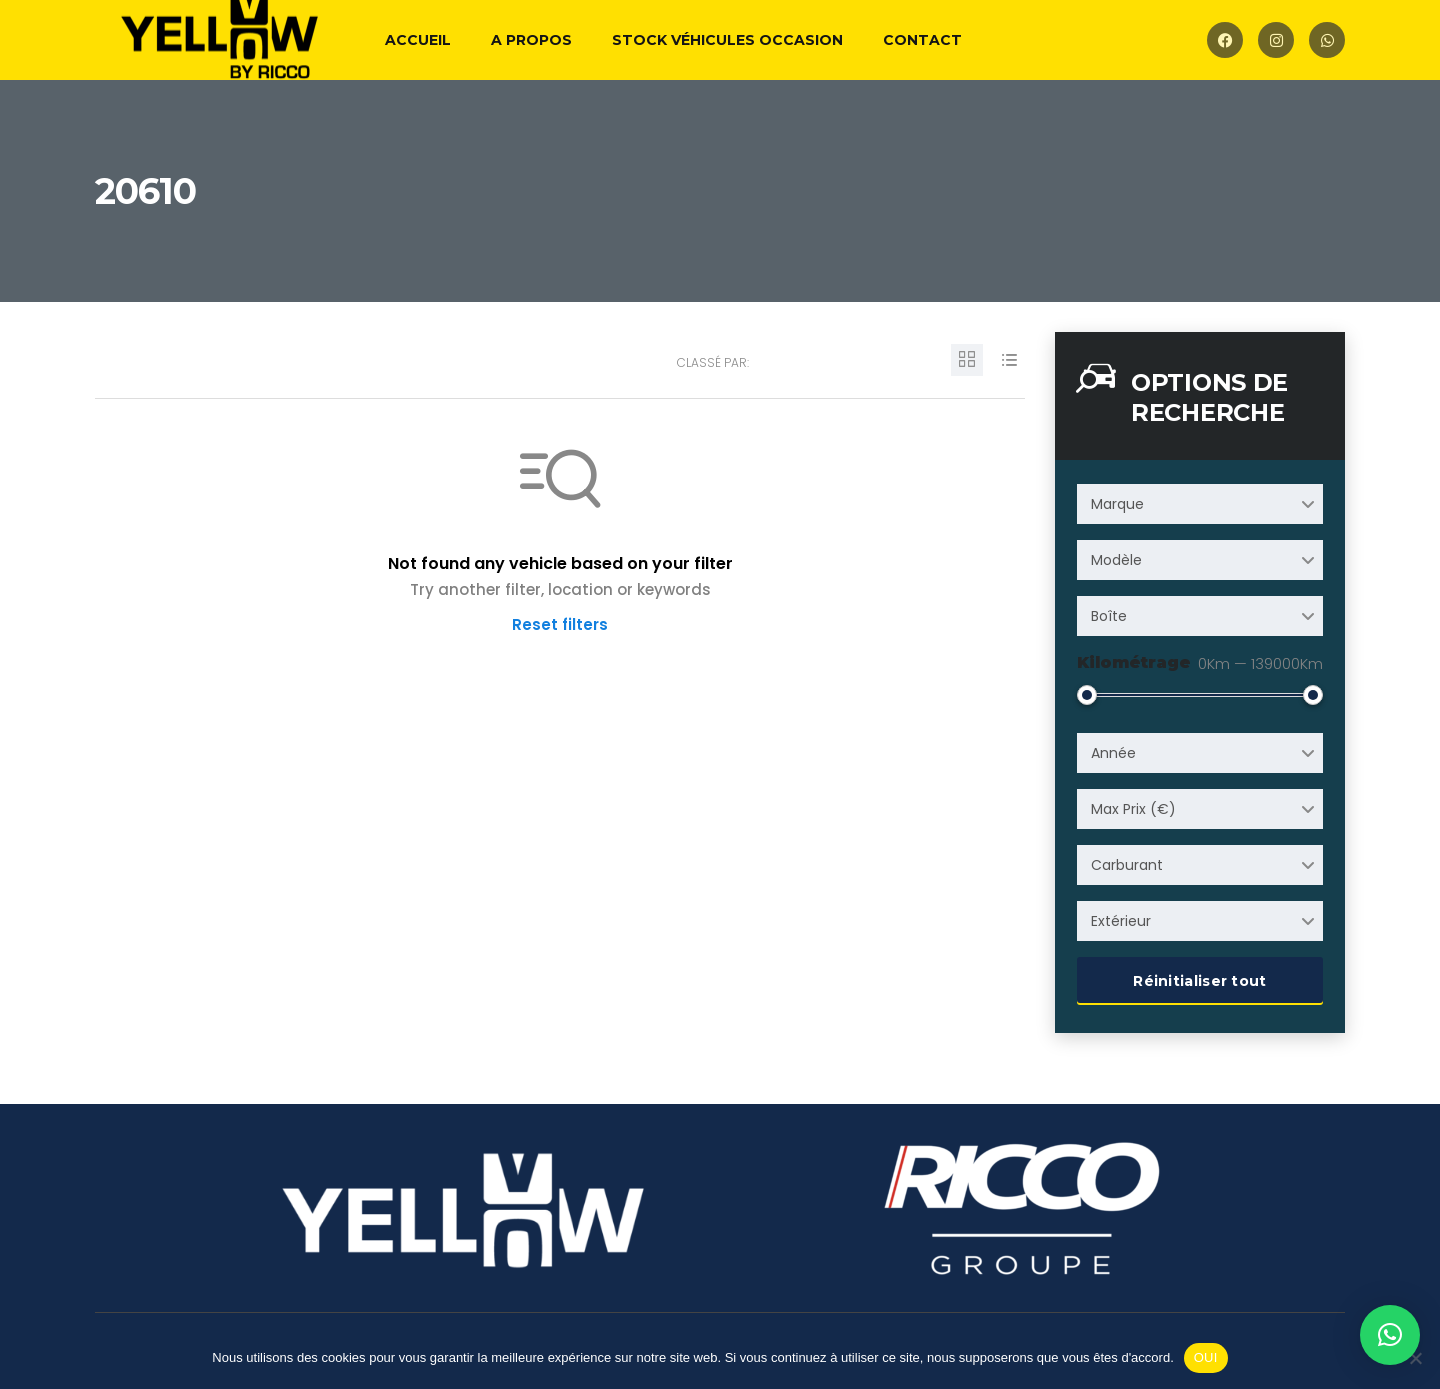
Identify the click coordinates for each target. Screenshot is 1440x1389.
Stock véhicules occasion (727, 40)
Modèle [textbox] (1116, 560)
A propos (531, 40)
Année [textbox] (1113, 753)
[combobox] (1200, 504)
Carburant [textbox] (1127, 865)
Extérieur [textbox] (1121, 921)
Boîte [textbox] (1109, 616)
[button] (1390, 1335)
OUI (1206, 1357)
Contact (922, 40)
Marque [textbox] (1117, 504)
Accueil (418, 40)
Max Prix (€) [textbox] (1133, 809)
